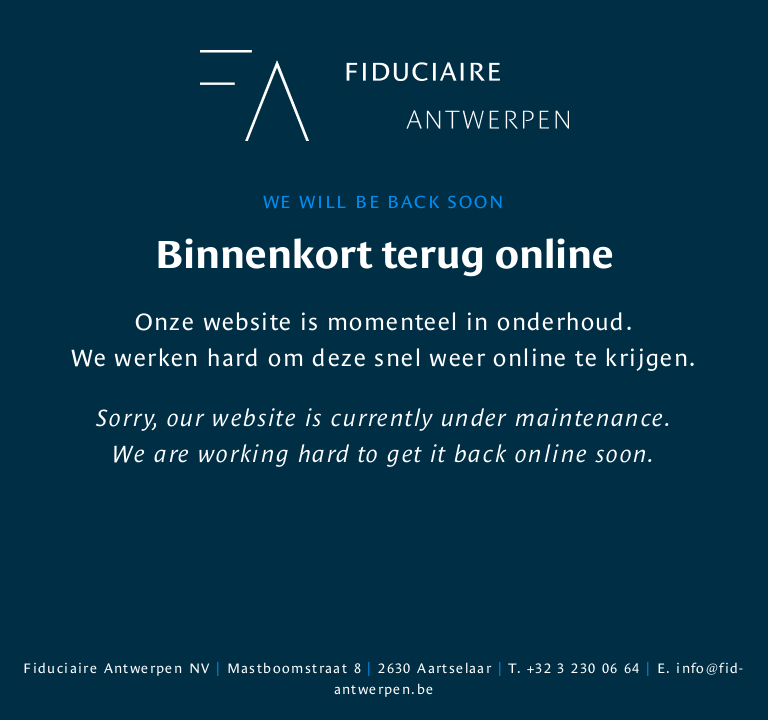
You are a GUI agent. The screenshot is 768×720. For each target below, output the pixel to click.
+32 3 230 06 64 (584, 668)
